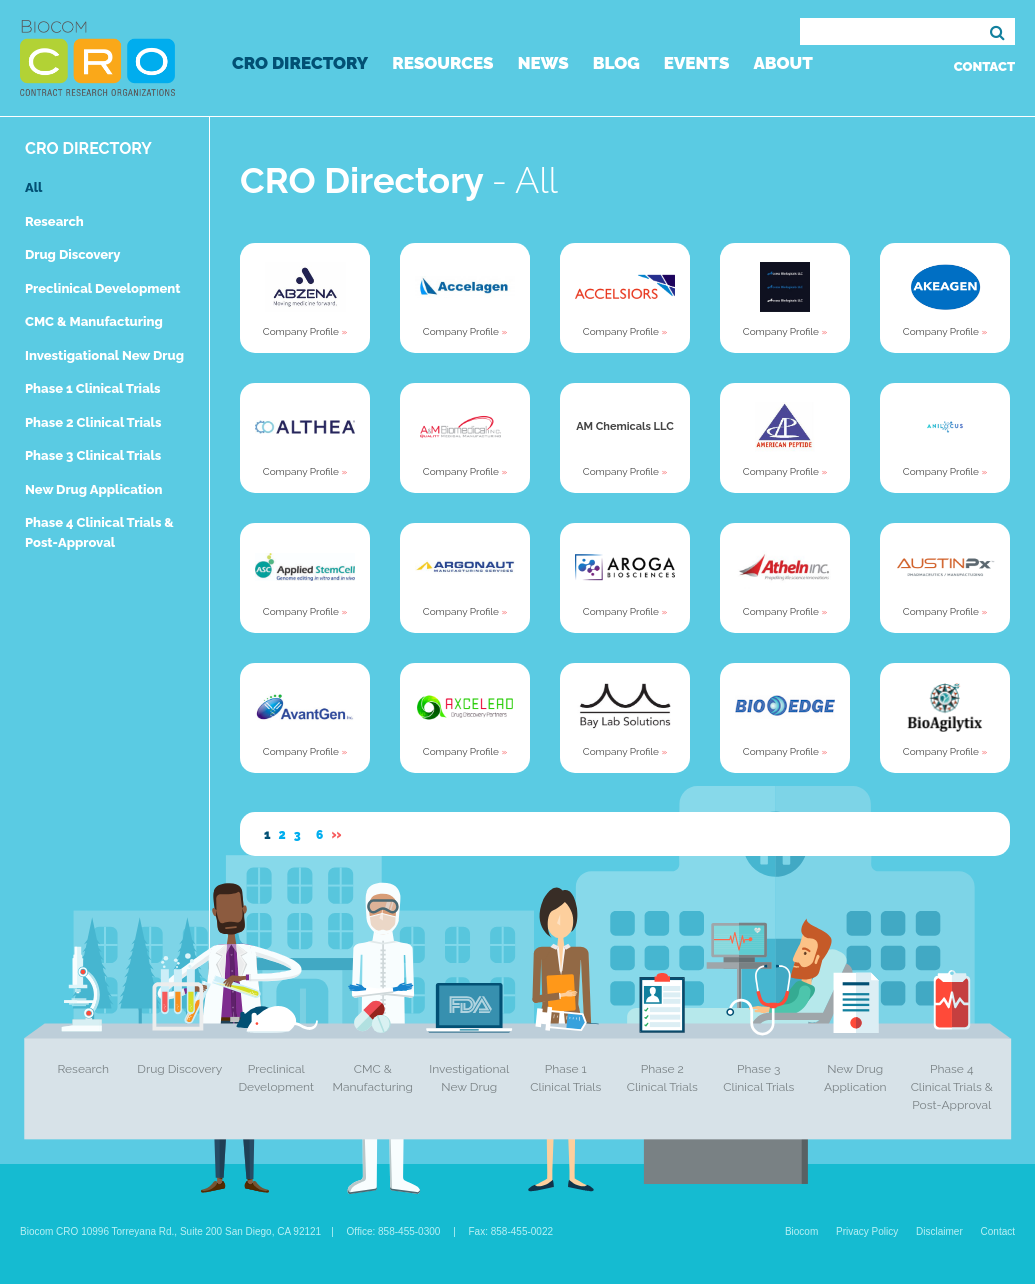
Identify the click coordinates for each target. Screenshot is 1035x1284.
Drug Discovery (72, 254)
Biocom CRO (97, 58)
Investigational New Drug (104, 355)
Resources (442, 63)
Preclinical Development (103, 288)
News (543, 63)
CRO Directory (300, 63)
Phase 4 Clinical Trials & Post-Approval (952, 1087)
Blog (616, 63)
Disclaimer (939, 1231)
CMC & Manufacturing (94, 321)
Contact (984, 66)
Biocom (801, 1231)
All (33, 187)
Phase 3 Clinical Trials (93, 455)
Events (697, 63)
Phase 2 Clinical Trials (93, 422)
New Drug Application (93, 489)
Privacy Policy (867, 1231)
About (782, 63)
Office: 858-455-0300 (394, 1231)
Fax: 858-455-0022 (511, 1231)
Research (54, 221)
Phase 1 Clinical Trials (93, 388)
